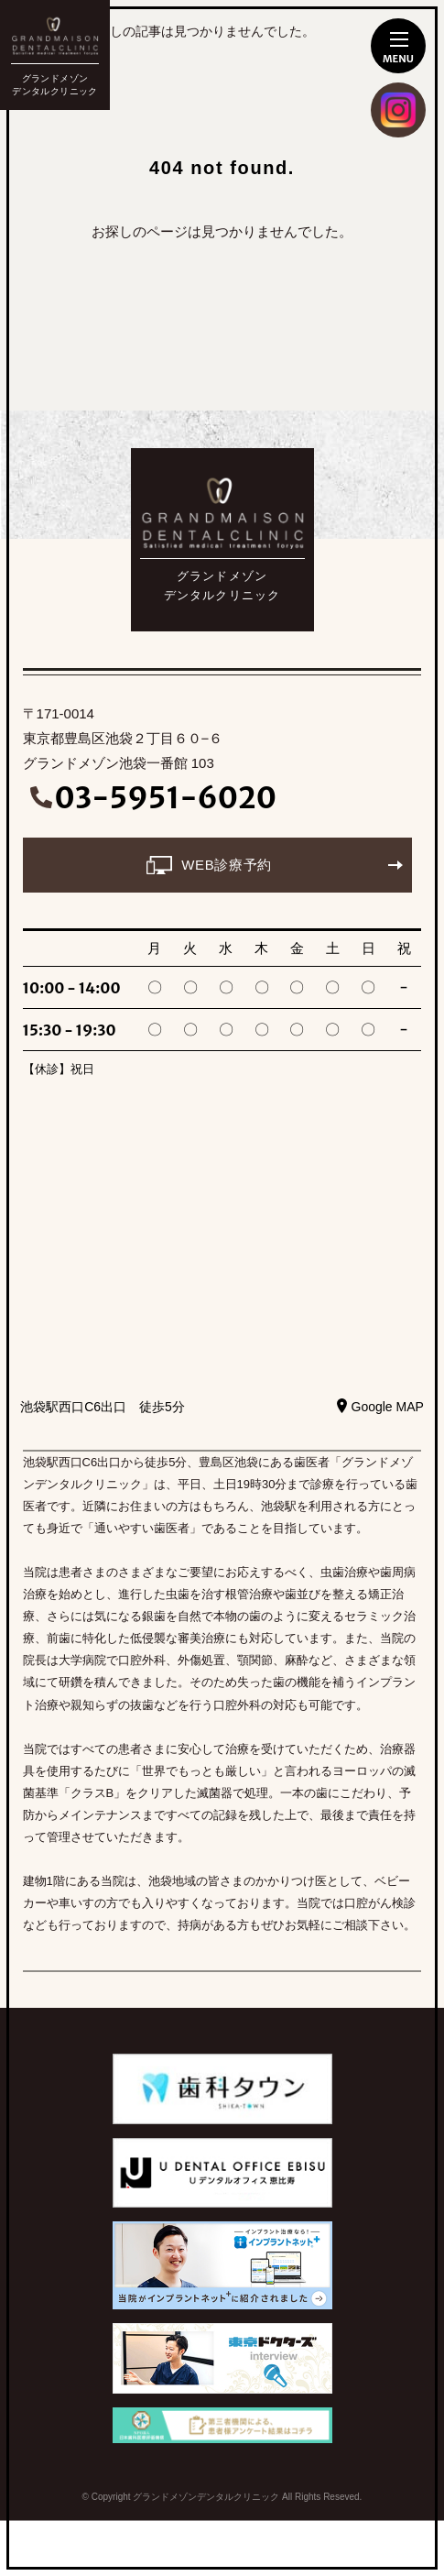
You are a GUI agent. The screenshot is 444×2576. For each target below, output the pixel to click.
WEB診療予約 (226, 864)
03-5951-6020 (165, 798)
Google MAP (388, 1406)
